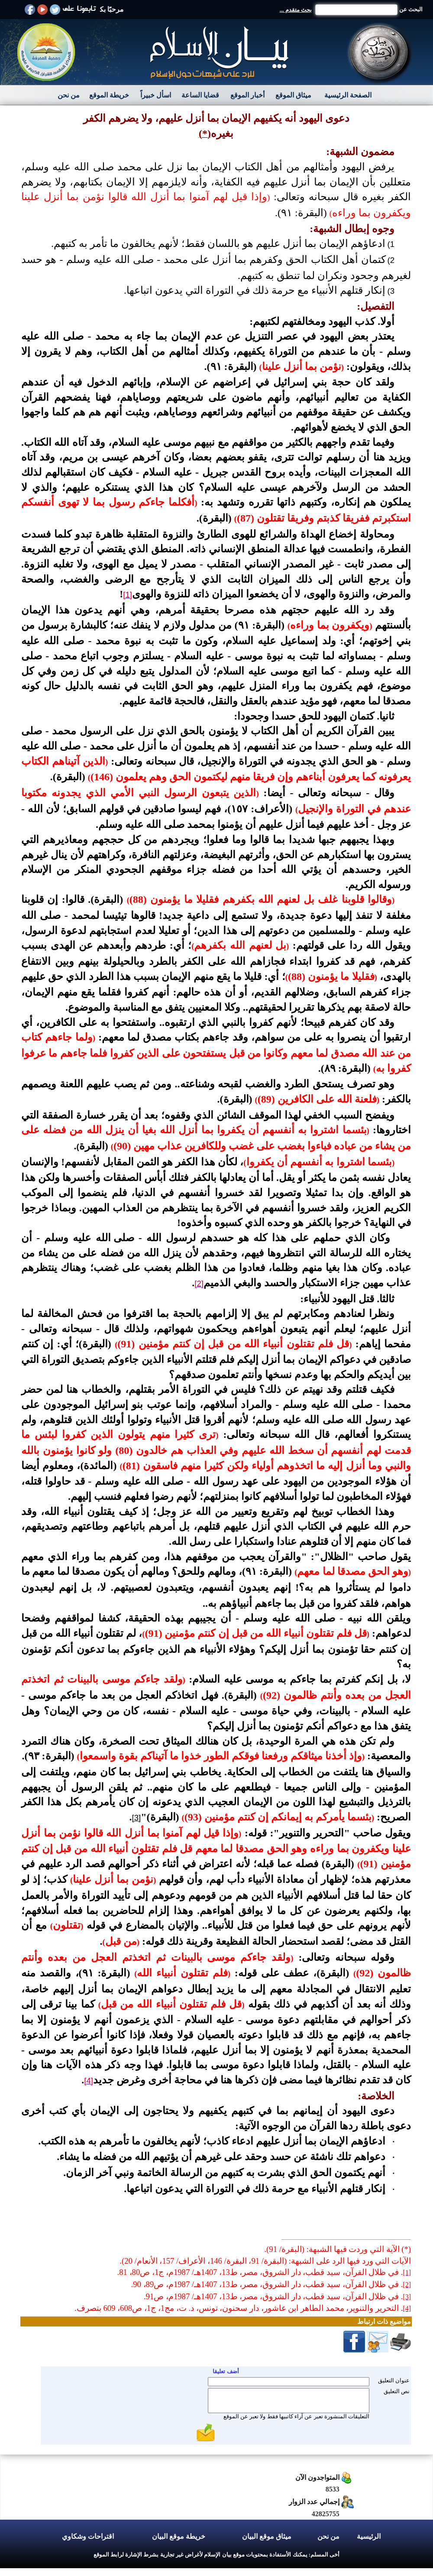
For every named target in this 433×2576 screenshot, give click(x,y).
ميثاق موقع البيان (266, 2536)
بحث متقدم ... (296, 9)
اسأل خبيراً (155, 95)
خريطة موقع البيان (178, 2536)
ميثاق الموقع (293, 95)
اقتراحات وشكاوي (88, 2536)
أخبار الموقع (247, 95)
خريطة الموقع (109, 95)
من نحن (69, 95)
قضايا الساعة (200, 95)
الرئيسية (369, 2536)
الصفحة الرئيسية (348, 95)
